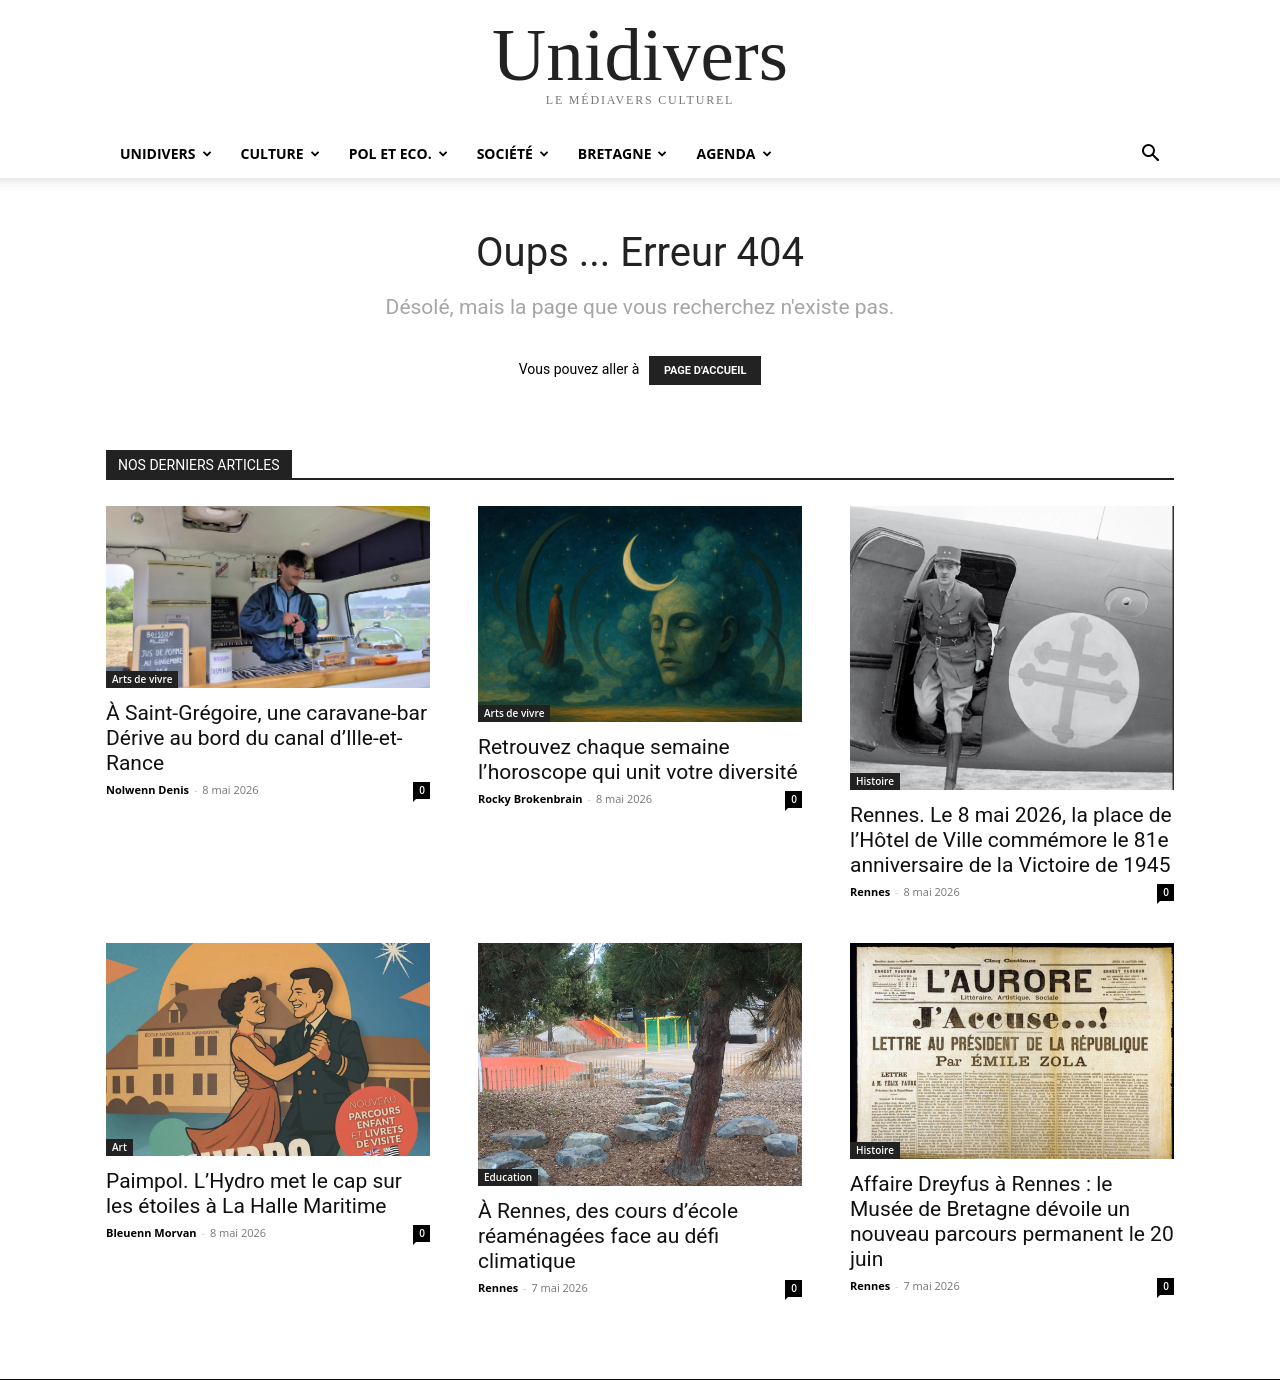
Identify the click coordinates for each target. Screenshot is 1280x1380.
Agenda (733, 153)
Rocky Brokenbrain (530, 798)
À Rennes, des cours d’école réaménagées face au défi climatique (608, 1236)
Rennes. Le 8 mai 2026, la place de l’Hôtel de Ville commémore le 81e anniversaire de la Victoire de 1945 (1011, 840)
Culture (280, 153)
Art (119, 1147)
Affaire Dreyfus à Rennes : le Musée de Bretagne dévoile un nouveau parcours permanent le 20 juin (1012, 1221)
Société (513, 153)
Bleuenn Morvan (151, 1232)
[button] (1150, 155)
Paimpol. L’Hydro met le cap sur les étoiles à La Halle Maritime (254, 1193)
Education (508, 1177)
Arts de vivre (142, 679)
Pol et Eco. (398, 153)
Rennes (870, 891)
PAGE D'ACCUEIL (705, 370)
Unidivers (166, 153)
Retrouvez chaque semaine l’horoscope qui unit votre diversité (638, 759)
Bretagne (623, 153)
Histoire (875, 781)
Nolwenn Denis (147, 789)
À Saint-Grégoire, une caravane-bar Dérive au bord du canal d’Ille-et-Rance (266, 738)
